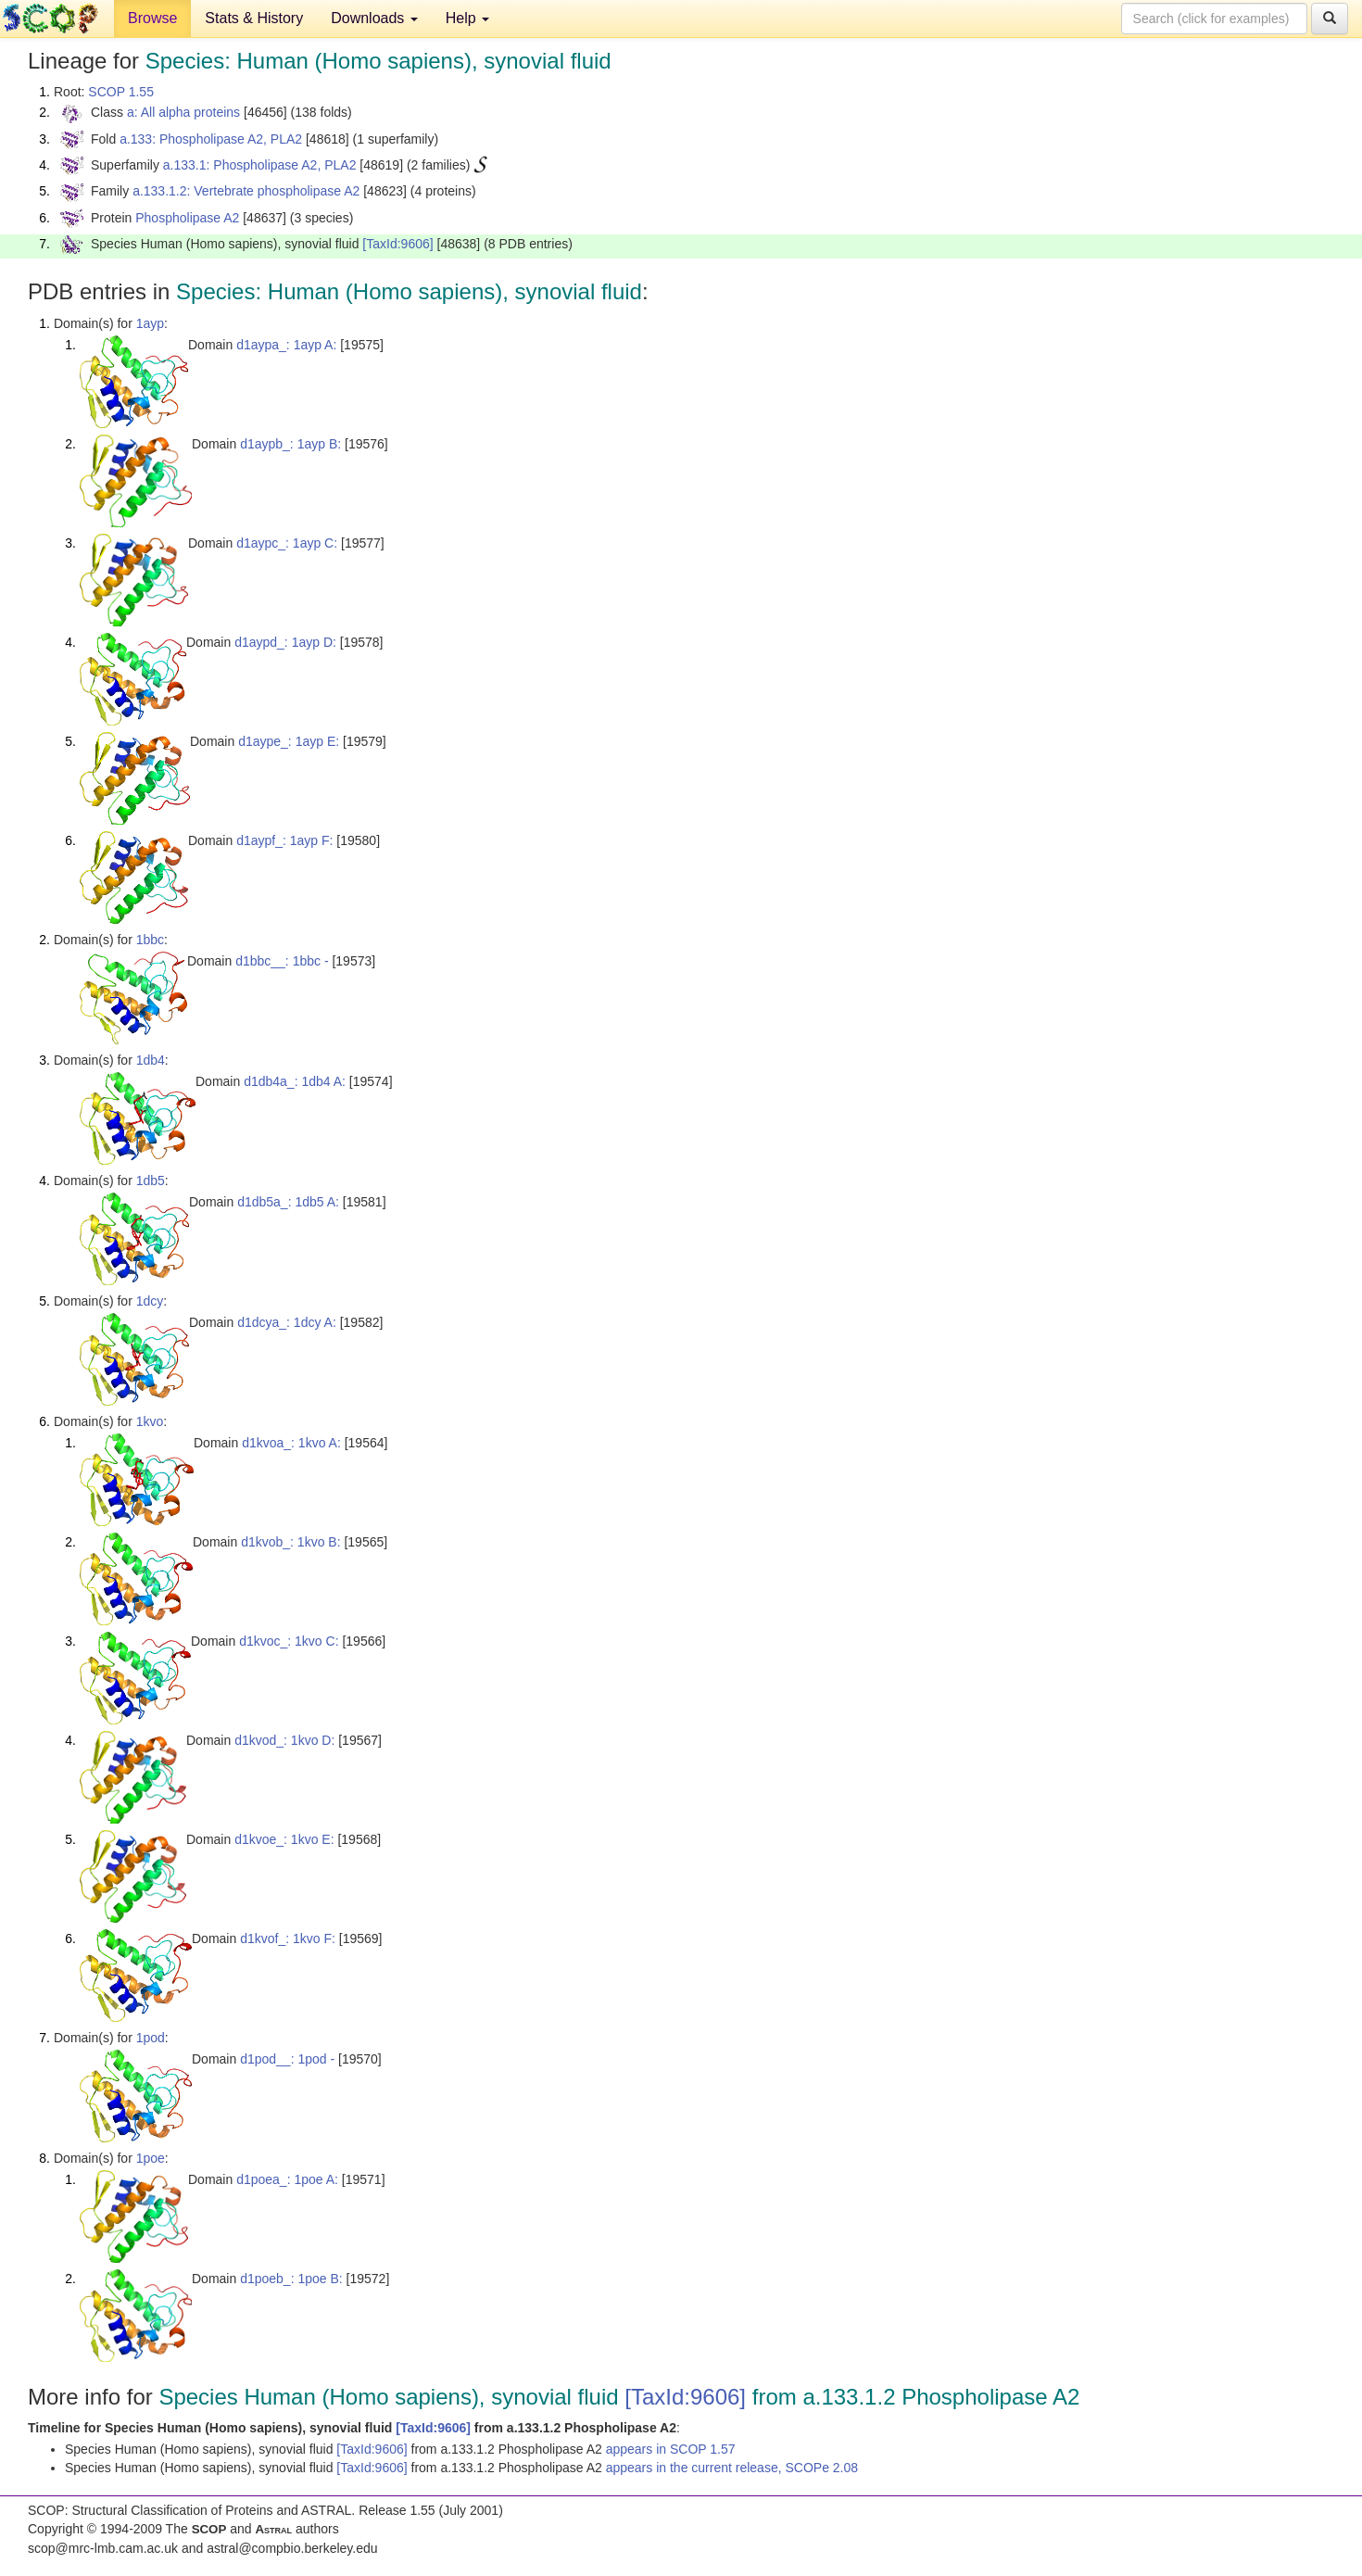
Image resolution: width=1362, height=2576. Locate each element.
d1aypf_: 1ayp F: (284, 840)
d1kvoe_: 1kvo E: (284, 1839)
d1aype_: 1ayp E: (288, 741)
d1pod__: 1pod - (287, 2059)
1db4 (150, 1060)
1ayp (150, 323)
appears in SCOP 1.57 (671, 2449)
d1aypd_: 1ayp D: (285, 642)
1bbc (150, 939)
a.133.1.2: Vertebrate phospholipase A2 (245, 190)
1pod (150, 2037)
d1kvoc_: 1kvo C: (288, 1641)
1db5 (150, 1180)
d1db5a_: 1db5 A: (288, 1201)
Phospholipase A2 (187, 217)
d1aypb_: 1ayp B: (290, 443)
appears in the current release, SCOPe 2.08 (732, 2467)
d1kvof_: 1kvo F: (287, 1938)
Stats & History (254, 18)
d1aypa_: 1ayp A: (286, 344)
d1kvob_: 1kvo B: (290, 1541)
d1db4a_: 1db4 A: (295, 1081)
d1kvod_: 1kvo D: (284, 1740)
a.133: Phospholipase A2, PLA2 (211, 139)
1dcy (150, 1301)
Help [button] (467, 18)
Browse (152, 18)
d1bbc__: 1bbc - (281, 960)
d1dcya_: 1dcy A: (286, 1322)
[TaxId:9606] (397, 243)
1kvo (150, 1421)
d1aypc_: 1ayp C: (286, 543)
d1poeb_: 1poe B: (291, 2278)
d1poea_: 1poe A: (287, 2179)
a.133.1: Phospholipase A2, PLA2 (260, 165)
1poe (150, 2158)
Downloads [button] (374, 18)
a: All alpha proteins (183, 112)
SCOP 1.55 (121, 91)
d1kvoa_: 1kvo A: (291, 1442)
